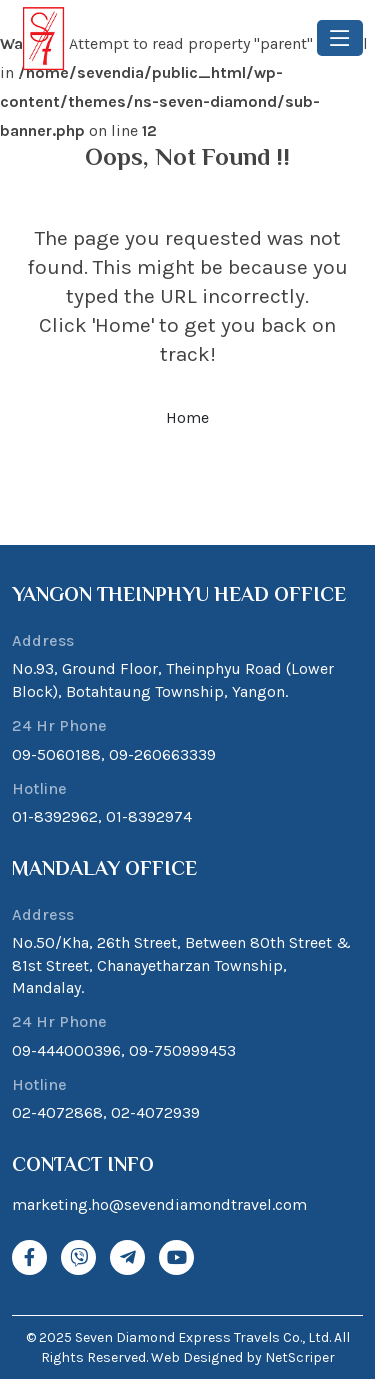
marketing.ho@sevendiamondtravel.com (159, 1204)
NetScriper (300, 1357)
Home (187, 417)
